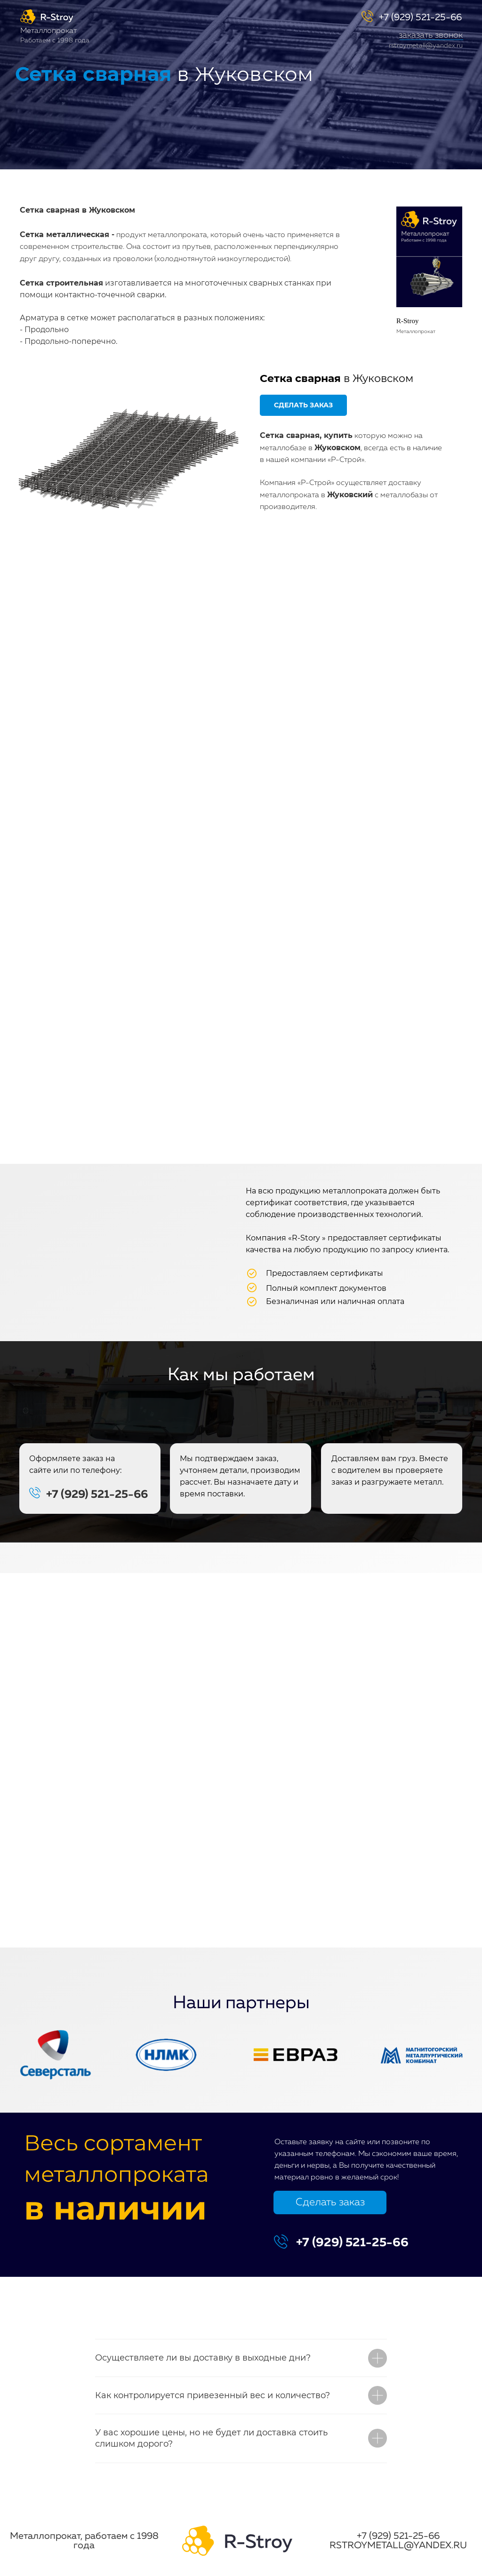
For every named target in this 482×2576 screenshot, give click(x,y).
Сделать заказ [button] (330, 2202)
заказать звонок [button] (431, 35)
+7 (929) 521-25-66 (420, 17)
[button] (303, 405)
